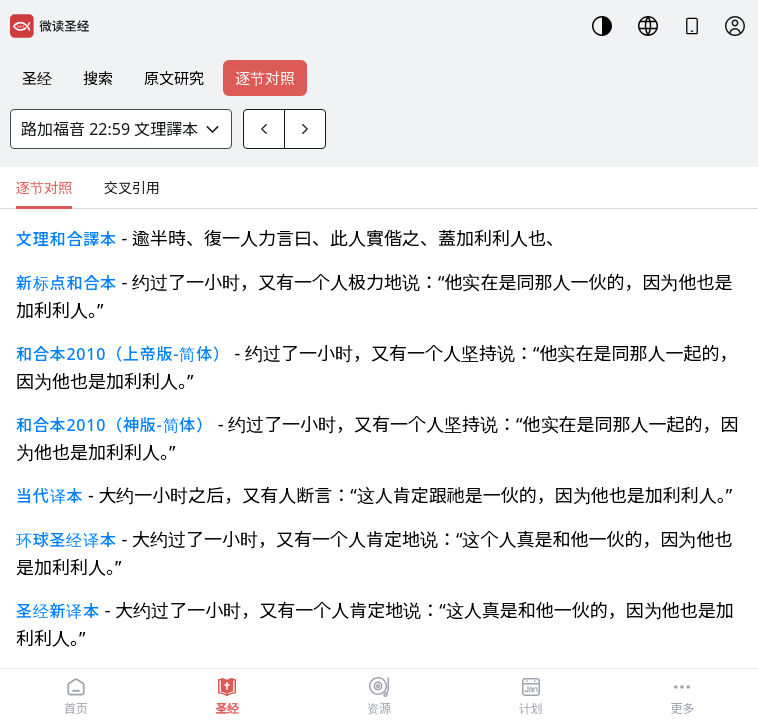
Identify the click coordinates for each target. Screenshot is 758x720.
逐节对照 (265, 78)
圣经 (37, 78)
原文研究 (174, 78)
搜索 (98, 78)
